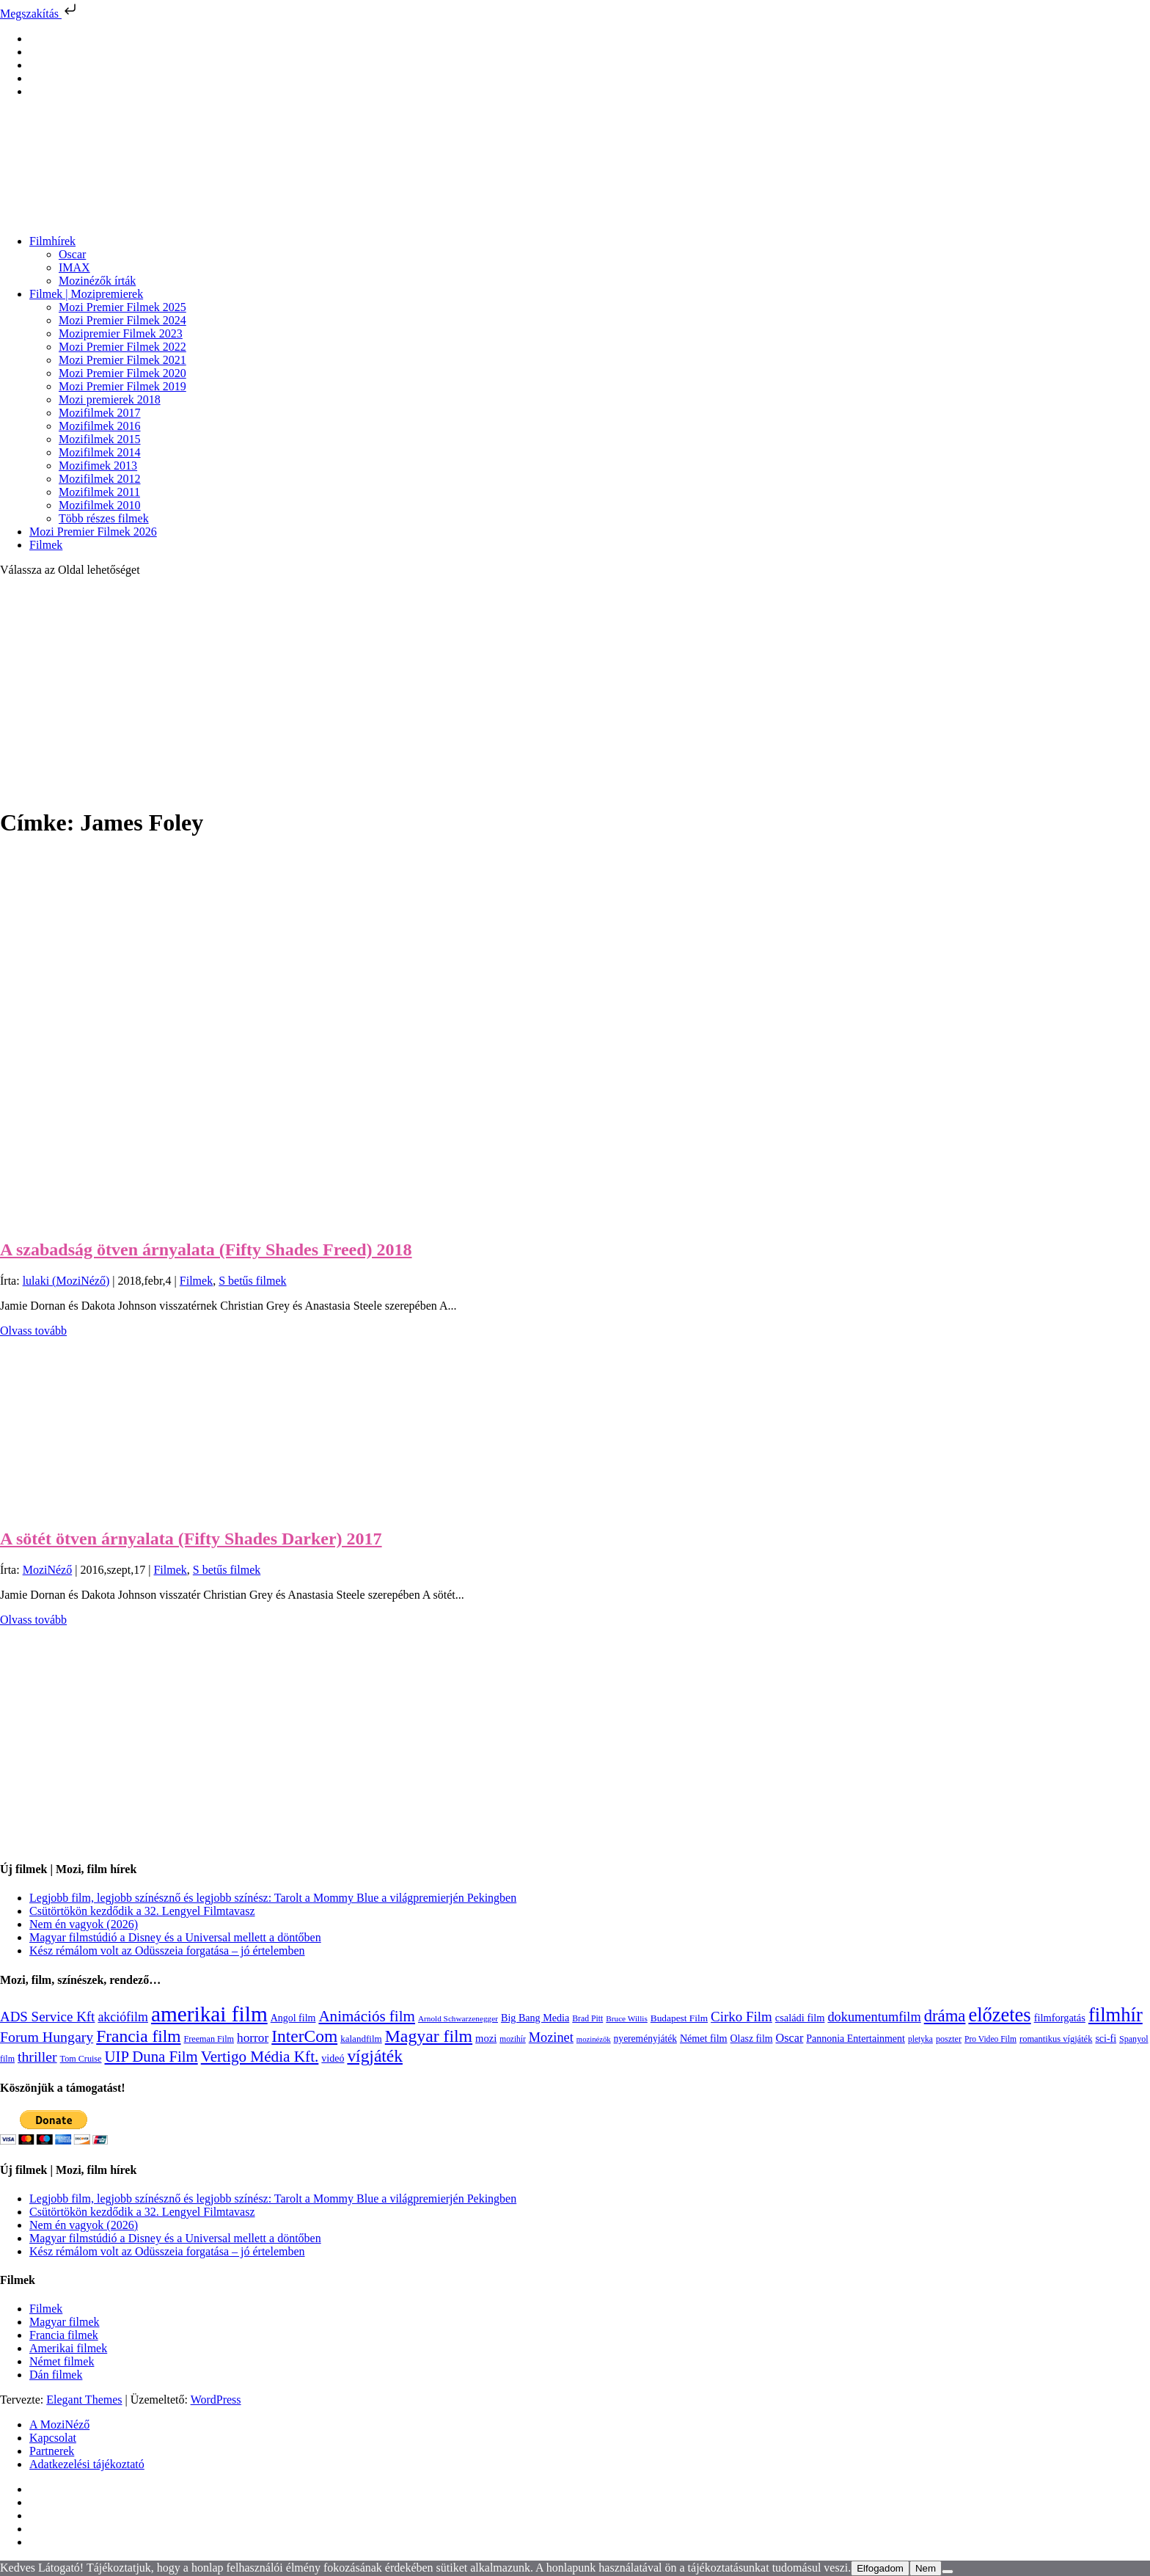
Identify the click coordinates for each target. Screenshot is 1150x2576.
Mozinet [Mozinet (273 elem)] (551, 2037)
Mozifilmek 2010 (100, 505)
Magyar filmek (64, 2322)
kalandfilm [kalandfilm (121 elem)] (361, 2038)
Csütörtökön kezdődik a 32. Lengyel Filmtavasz (142, 1911)
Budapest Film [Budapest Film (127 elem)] (679, 2018)
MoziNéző (48, 1570)
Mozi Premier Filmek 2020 (122, 373)
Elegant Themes (84, 2399)
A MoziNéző (59, 2424)
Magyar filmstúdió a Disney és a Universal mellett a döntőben (175, 1937)
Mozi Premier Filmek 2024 (122, 320)
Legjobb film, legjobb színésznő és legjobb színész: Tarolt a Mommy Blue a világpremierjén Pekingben (272, 1897)
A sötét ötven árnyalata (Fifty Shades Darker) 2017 (191, 1538)
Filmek (45, 545)
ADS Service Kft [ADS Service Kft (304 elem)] (47, 2016)
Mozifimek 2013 (98, 465)
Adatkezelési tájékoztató (86, 2464)
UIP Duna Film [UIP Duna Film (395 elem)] (151, 2056)
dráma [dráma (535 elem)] (945, 2016)
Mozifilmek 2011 (99, 492)
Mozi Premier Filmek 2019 (122, 386)
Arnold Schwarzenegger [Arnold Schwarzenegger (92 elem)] (458, 2018)
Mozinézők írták (97, 280)
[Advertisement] (575, 691)
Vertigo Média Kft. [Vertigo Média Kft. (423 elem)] (260, 2056)
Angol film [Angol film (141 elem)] (293, 2018)
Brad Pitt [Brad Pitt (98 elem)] (587, 2019)
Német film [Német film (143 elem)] (704, 2038)
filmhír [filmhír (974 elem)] (1115, 2015)
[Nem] (947, 2571)
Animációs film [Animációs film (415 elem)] (366, 2016)
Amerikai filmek (68, 2348)
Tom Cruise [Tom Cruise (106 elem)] (81, 2059)
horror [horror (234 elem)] (252, 2038)
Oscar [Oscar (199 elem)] (790, 2038)
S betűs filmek (252, 1280)
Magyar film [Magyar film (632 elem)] (428, 2036)
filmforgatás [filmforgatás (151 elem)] (1059, 2018)
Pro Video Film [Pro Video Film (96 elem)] (990, 2039)
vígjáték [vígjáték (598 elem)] (375, 2055)
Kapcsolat (52, 2437)
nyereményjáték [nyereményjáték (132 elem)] (645, 2038)
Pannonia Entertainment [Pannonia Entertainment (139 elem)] (855, 2038)
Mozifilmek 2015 (100, 439)
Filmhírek (52, 241)
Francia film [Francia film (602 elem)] (138, 2036)
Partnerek (51, 2451)
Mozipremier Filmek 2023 (121, 333)
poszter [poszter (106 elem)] (949, 2039)
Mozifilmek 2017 (100, 412)
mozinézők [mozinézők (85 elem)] (593, 2039)
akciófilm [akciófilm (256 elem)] (123, 2017)
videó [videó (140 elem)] (332, 2058)
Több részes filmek (104, 518)
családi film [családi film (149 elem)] (800, 2018)
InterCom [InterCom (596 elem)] (304, 2036)
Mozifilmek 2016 (100, 426)
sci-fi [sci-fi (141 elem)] (1105, 2038)
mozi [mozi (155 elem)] (486, 2038)
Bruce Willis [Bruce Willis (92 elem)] (627, 2018)
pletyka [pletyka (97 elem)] (920, 2039)
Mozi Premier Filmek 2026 (93, 531)
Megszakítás (39, 13)
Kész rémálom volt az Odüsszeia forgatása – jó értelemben (167, 1950)
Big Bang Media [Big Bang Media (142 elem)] (535, 2018)
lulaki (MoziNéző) (66, 1280)
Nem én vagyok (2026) (83, 1924)
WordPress (216, 2399)
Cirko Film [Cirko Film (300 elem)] (741, 2016)
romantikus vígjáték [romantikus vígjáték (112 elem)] (1055, 2039)
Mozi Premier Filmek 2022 (122, 346)
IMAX (74, 267)
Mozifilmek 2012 (100, 478)
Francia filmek (63, 2335)
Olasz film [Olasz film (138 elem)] (751, 2038)
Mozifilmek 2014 (100, 452)
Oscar (72, 254)
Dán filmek (55, 2374)
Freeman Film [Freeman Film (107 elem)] (209, 2039)
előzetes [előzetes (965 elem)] (999, 2015)
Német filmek (61, 2361)
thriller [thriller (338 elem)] (37, 2056)
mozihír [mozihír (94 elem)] (512, 2039)
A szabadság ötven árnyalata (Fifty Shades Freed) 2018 (206, 1249)
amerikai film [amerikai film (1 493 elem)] (209, 2014)
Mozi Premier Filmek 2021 (122, 360)
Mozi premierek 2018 (110, 399)
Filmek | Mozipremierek (86, 294)
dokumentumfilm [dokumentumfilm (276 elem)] (873, 2017)
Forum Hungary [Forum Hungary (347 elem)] (46, 2037)
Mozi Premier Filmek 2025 (122, 307)
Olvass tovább (33, 1330)
